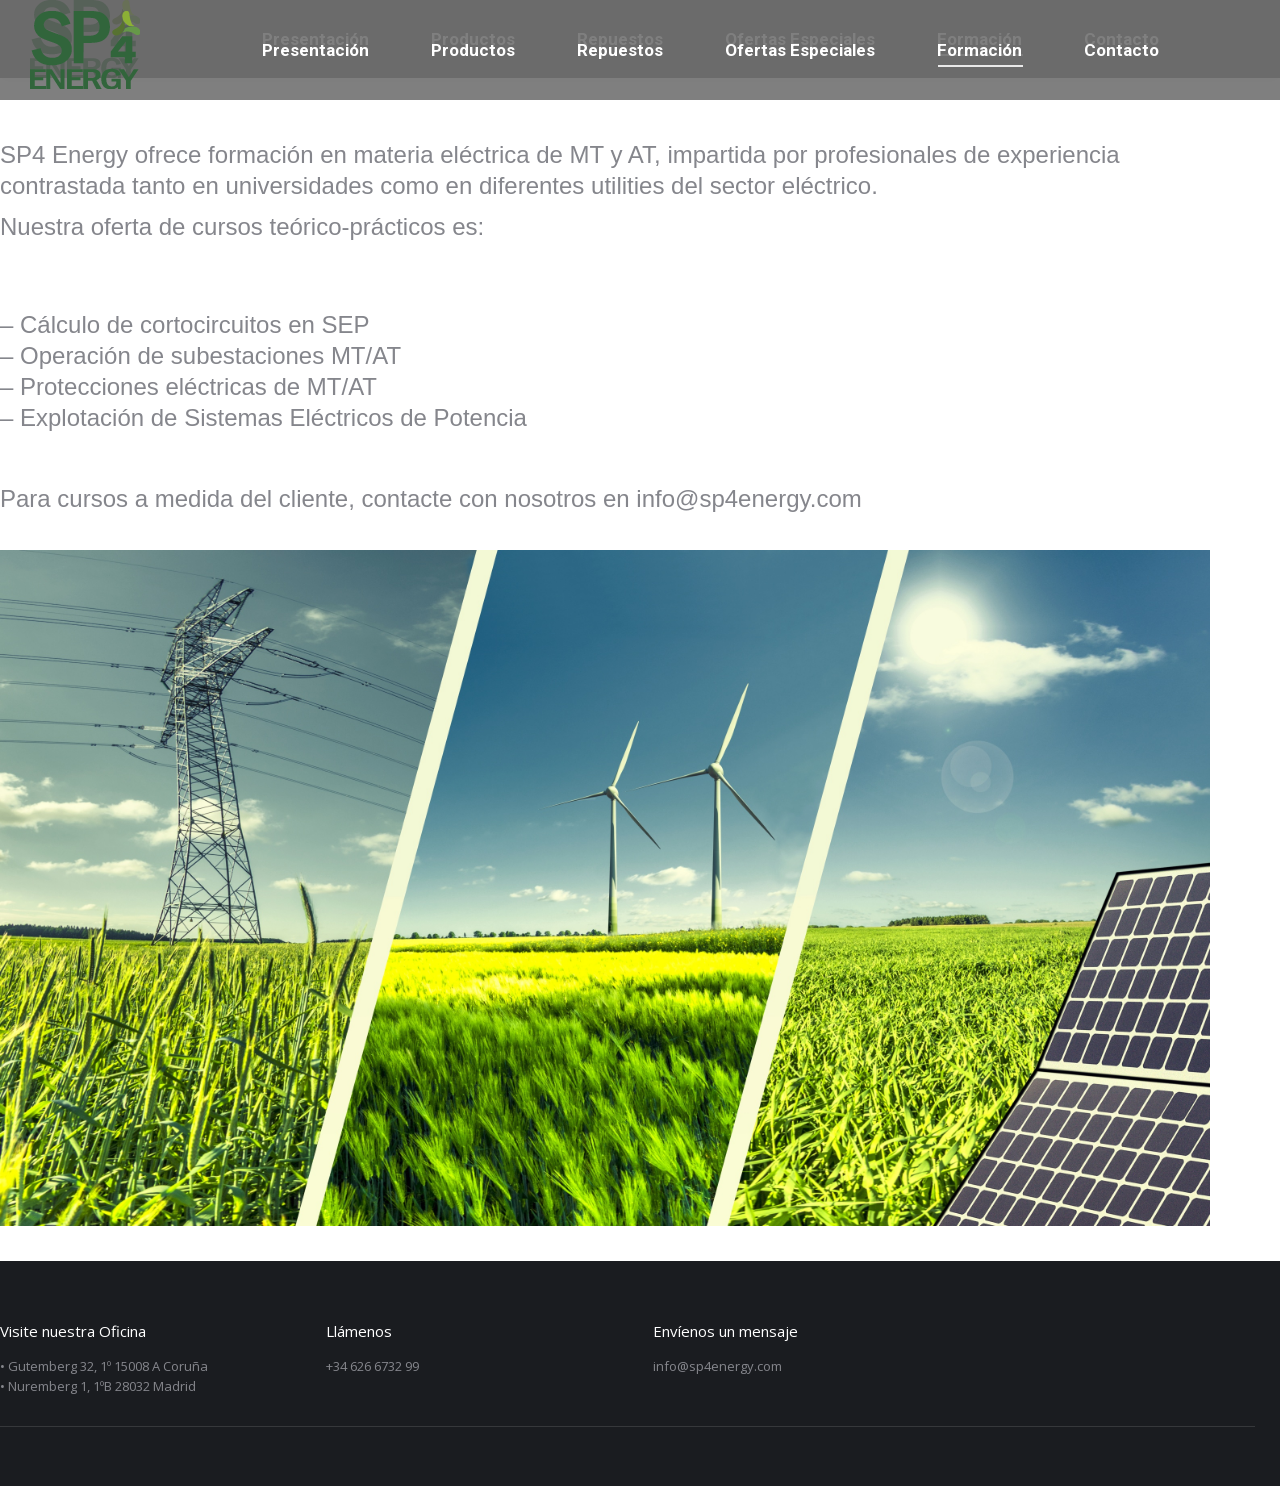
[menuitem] (315, 50)
